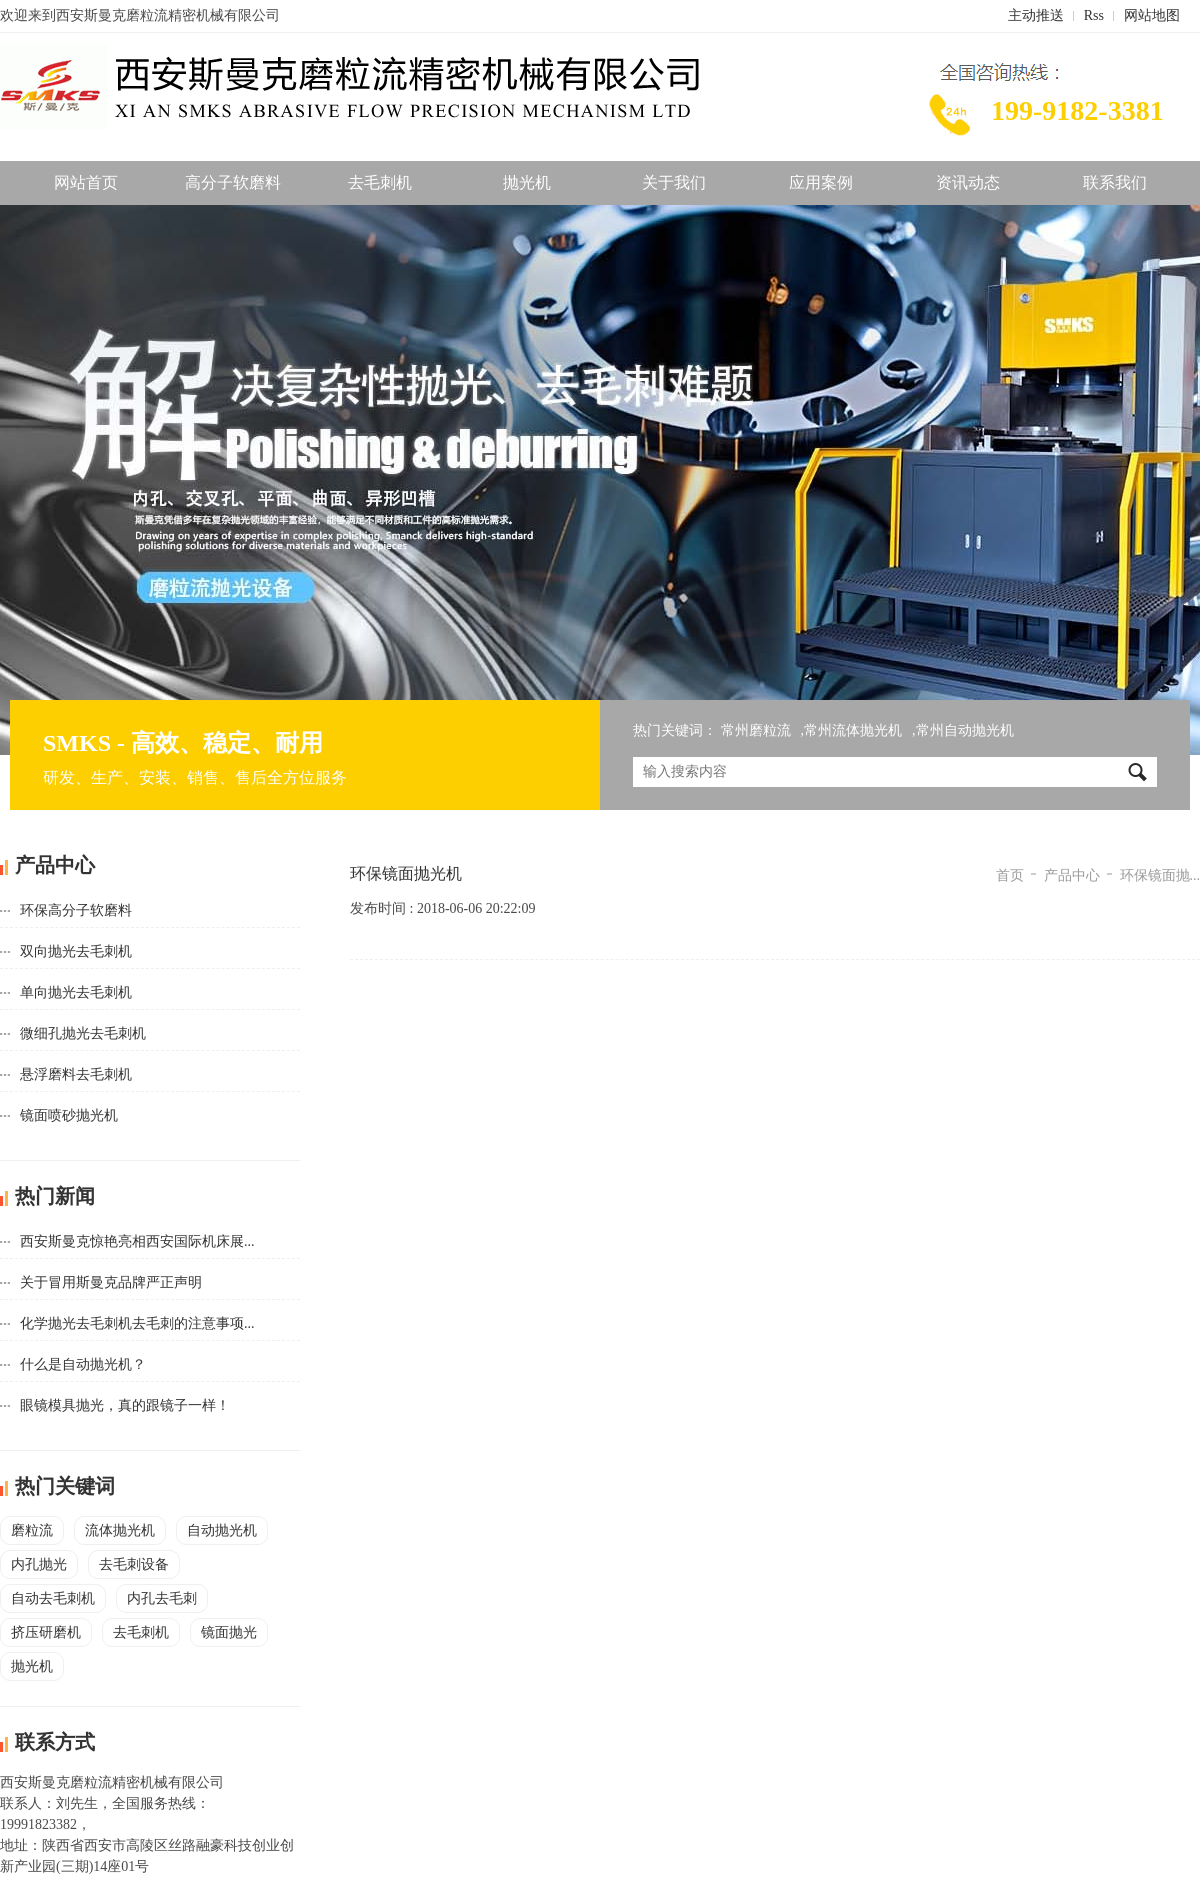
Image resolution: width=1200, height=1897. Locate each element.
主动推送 (1036, 15)
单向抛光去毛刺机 (76, 992)
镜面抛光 (229, 1632)
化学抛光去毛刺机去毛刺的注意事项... (137, 1323)
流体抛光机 (120, 1530)
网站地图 (1152, 15)
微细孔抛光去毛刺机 (83, 1033)
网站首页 (86, 182)
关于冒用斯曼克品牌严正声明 (111, 1282)
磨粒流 (32, 1530)
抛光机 (527, 182)
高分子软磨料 (233, 182)
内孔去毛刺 (162, 1598)
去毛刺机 (380, 182)
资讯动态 (968, 182)
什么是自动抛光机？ (83, 1364)
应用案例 (821, 182)
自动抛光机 (222, 1530)
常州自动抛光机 (965, 730)
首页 (1010, 875)
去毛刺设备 (134, 1564)
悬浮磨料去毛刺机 (76, 1074)
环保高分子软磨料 (76, 910)
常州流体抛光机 (853, 730)
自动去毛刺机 (53, 1598)
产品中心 (1072, 875)
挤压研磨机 (46, 1632)
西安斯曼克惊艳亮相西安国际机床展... (137, 1241)
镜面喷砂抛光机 (69, 1115)
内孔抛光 (39, 1564)
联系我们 (1115, 182)
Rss (1094, 15)
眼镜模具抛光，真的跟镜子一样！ (125, 1405)
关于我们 (674, 182)
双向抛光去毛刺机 (76, 951)
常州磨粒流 (756, 730)
